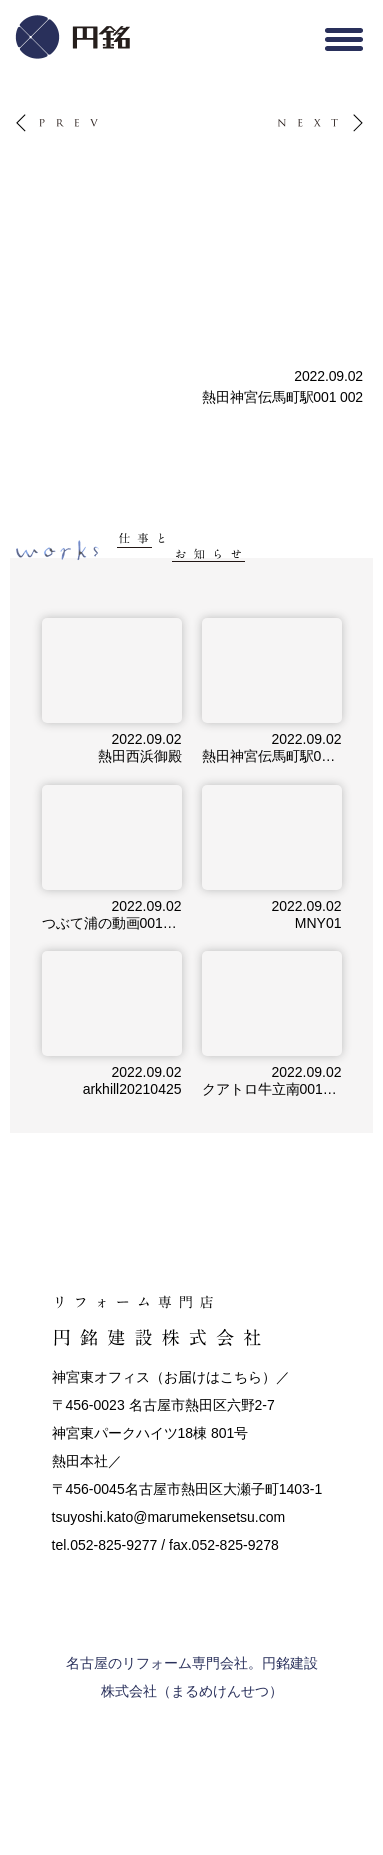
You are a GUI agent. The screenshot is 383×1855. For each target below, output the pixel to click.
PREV (32, 115)
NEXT (294, 115)
